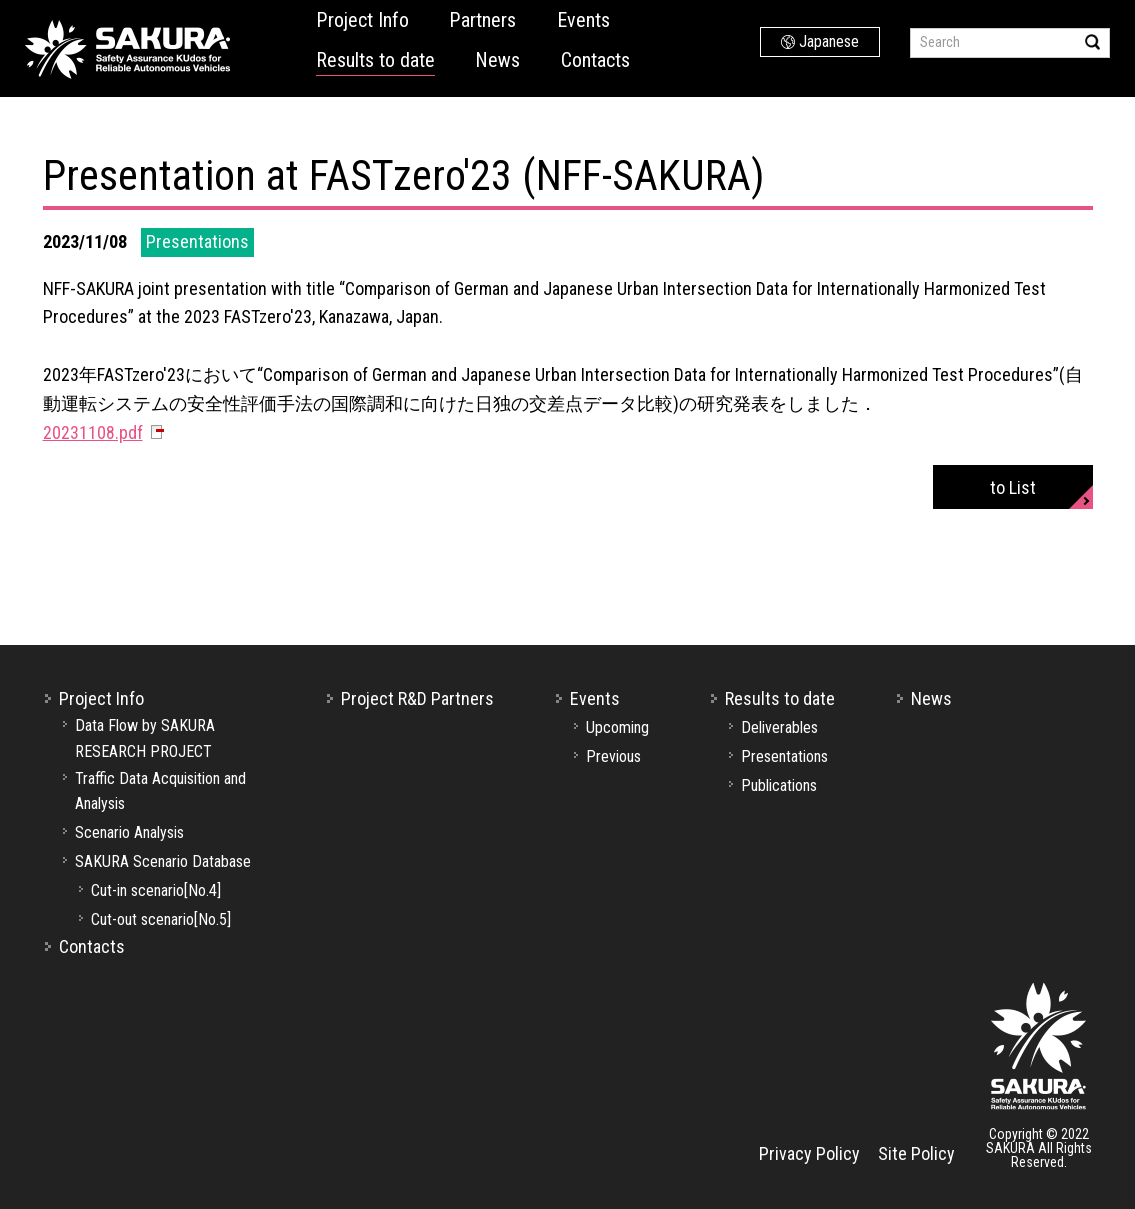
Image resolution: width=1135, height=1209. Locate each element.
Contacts (595, 60)
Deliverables (779, 727)
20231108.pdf (93, 432)
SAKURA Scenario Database (163, 861)
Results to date (375, 60)
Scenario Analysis (129, 832)
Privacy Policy (809, 1153)
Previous (613, 756)
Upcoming (617, 727)
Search (1092, 42)
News (497, 60)
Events (583, 20)
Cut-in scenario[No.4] (156, 890)
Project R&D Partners (417, 698)
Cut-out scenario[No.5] (161, 919)
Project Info (362, 20)
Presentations (784, 756)
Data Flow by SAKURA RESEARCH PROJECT (145, 738)
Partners (482, 20)
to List (1013, 487)
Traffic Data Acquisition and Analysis (160, 791)
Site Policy (916, 1153)
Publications (779, 785)
